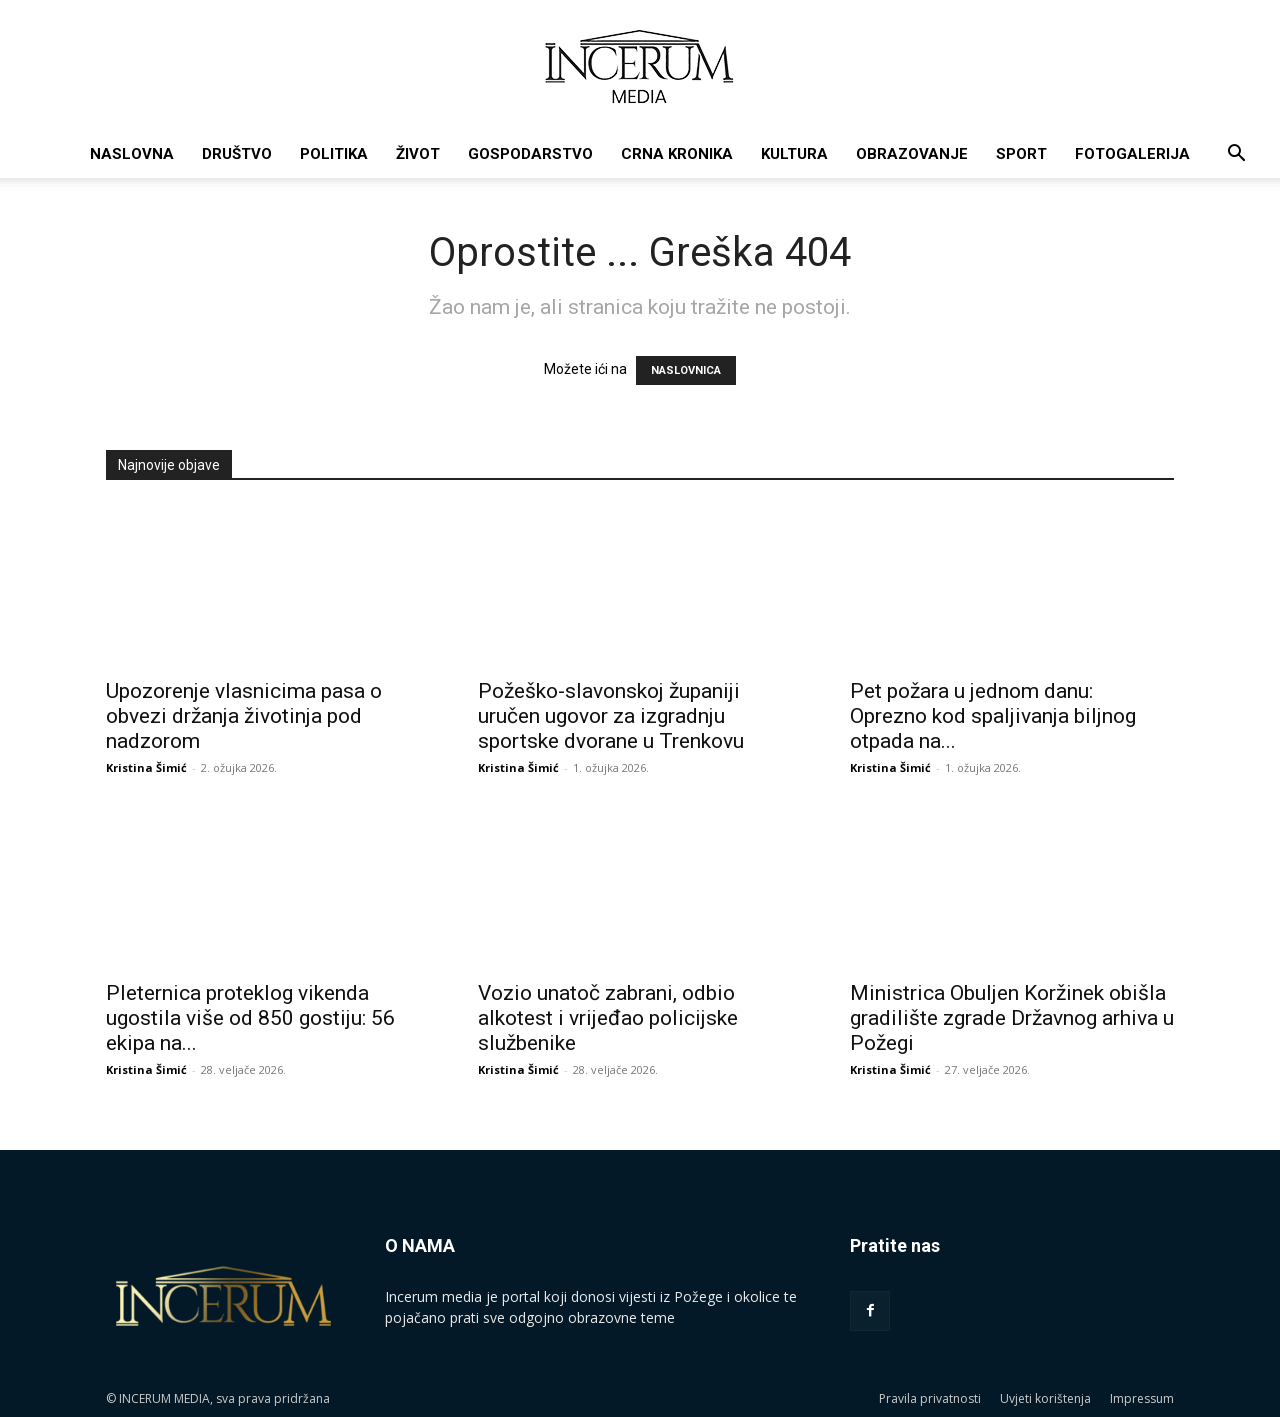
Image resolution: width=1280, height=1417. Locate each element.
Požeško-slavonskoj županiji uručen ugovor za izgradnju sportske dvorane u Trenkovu (611, 716)
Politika (334, 154)
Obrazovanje (912, 154)
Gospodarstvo (530, 154)
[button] (1236, 155)
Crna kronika (677, 154)
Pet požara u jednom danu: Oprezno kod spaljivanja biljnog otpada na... (993, 716)
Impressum (1142, 1398)
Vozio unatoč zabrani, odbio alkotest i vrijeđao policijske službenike (608, 1018)
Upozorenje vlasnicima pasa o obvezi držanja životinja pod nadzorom (244, 716)
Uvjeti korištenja (1045, 1398)
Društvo (237, 154)
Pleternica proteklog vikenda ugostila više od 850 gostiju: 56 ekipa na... (250, 1018)
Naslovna (132, 154)
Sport (1021, 154)
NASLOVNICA (686, 370)
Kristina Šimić (146, 767)
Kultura (794, 154)
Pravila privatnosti (930, 1398)
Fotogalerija (1132, 154)
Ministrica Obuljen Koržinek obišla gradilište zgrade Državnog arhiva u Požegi (1012, 1018)
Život (418, 154)
